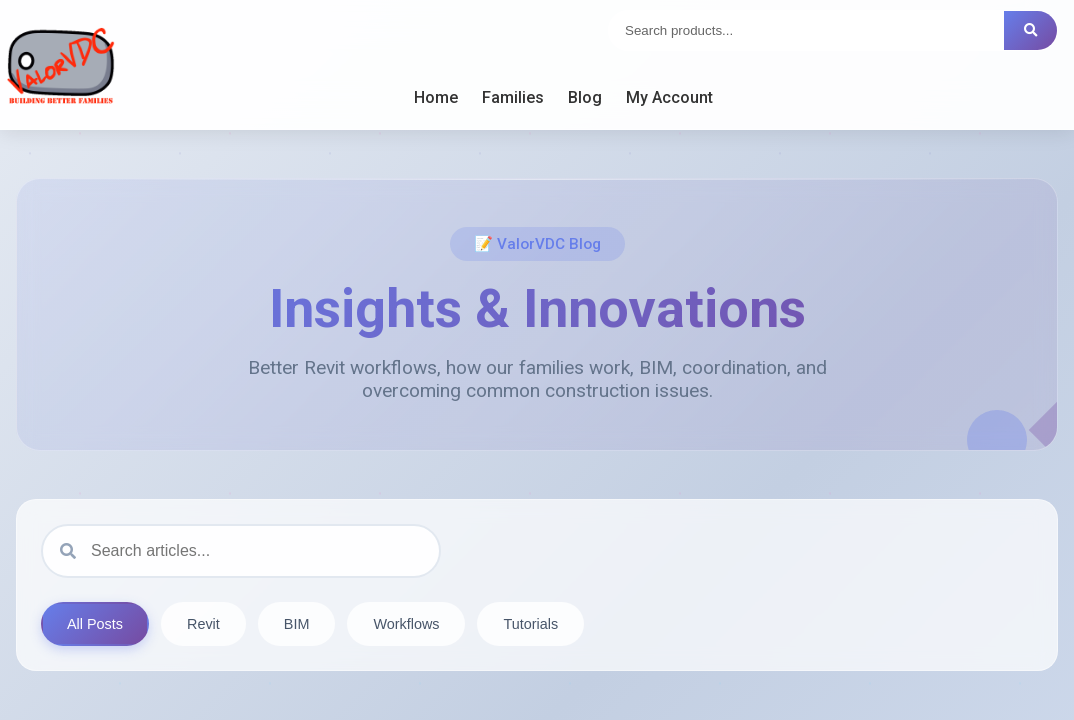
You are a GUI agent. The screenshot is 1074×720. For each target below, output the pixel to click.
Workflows (406, 624)
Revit (203, 624)
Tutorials (530, 624)
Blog (585, 97)
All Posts (95, 624)
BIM (297, 624)
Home (436, 97)
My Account (669, 97)
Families (513, 97)
